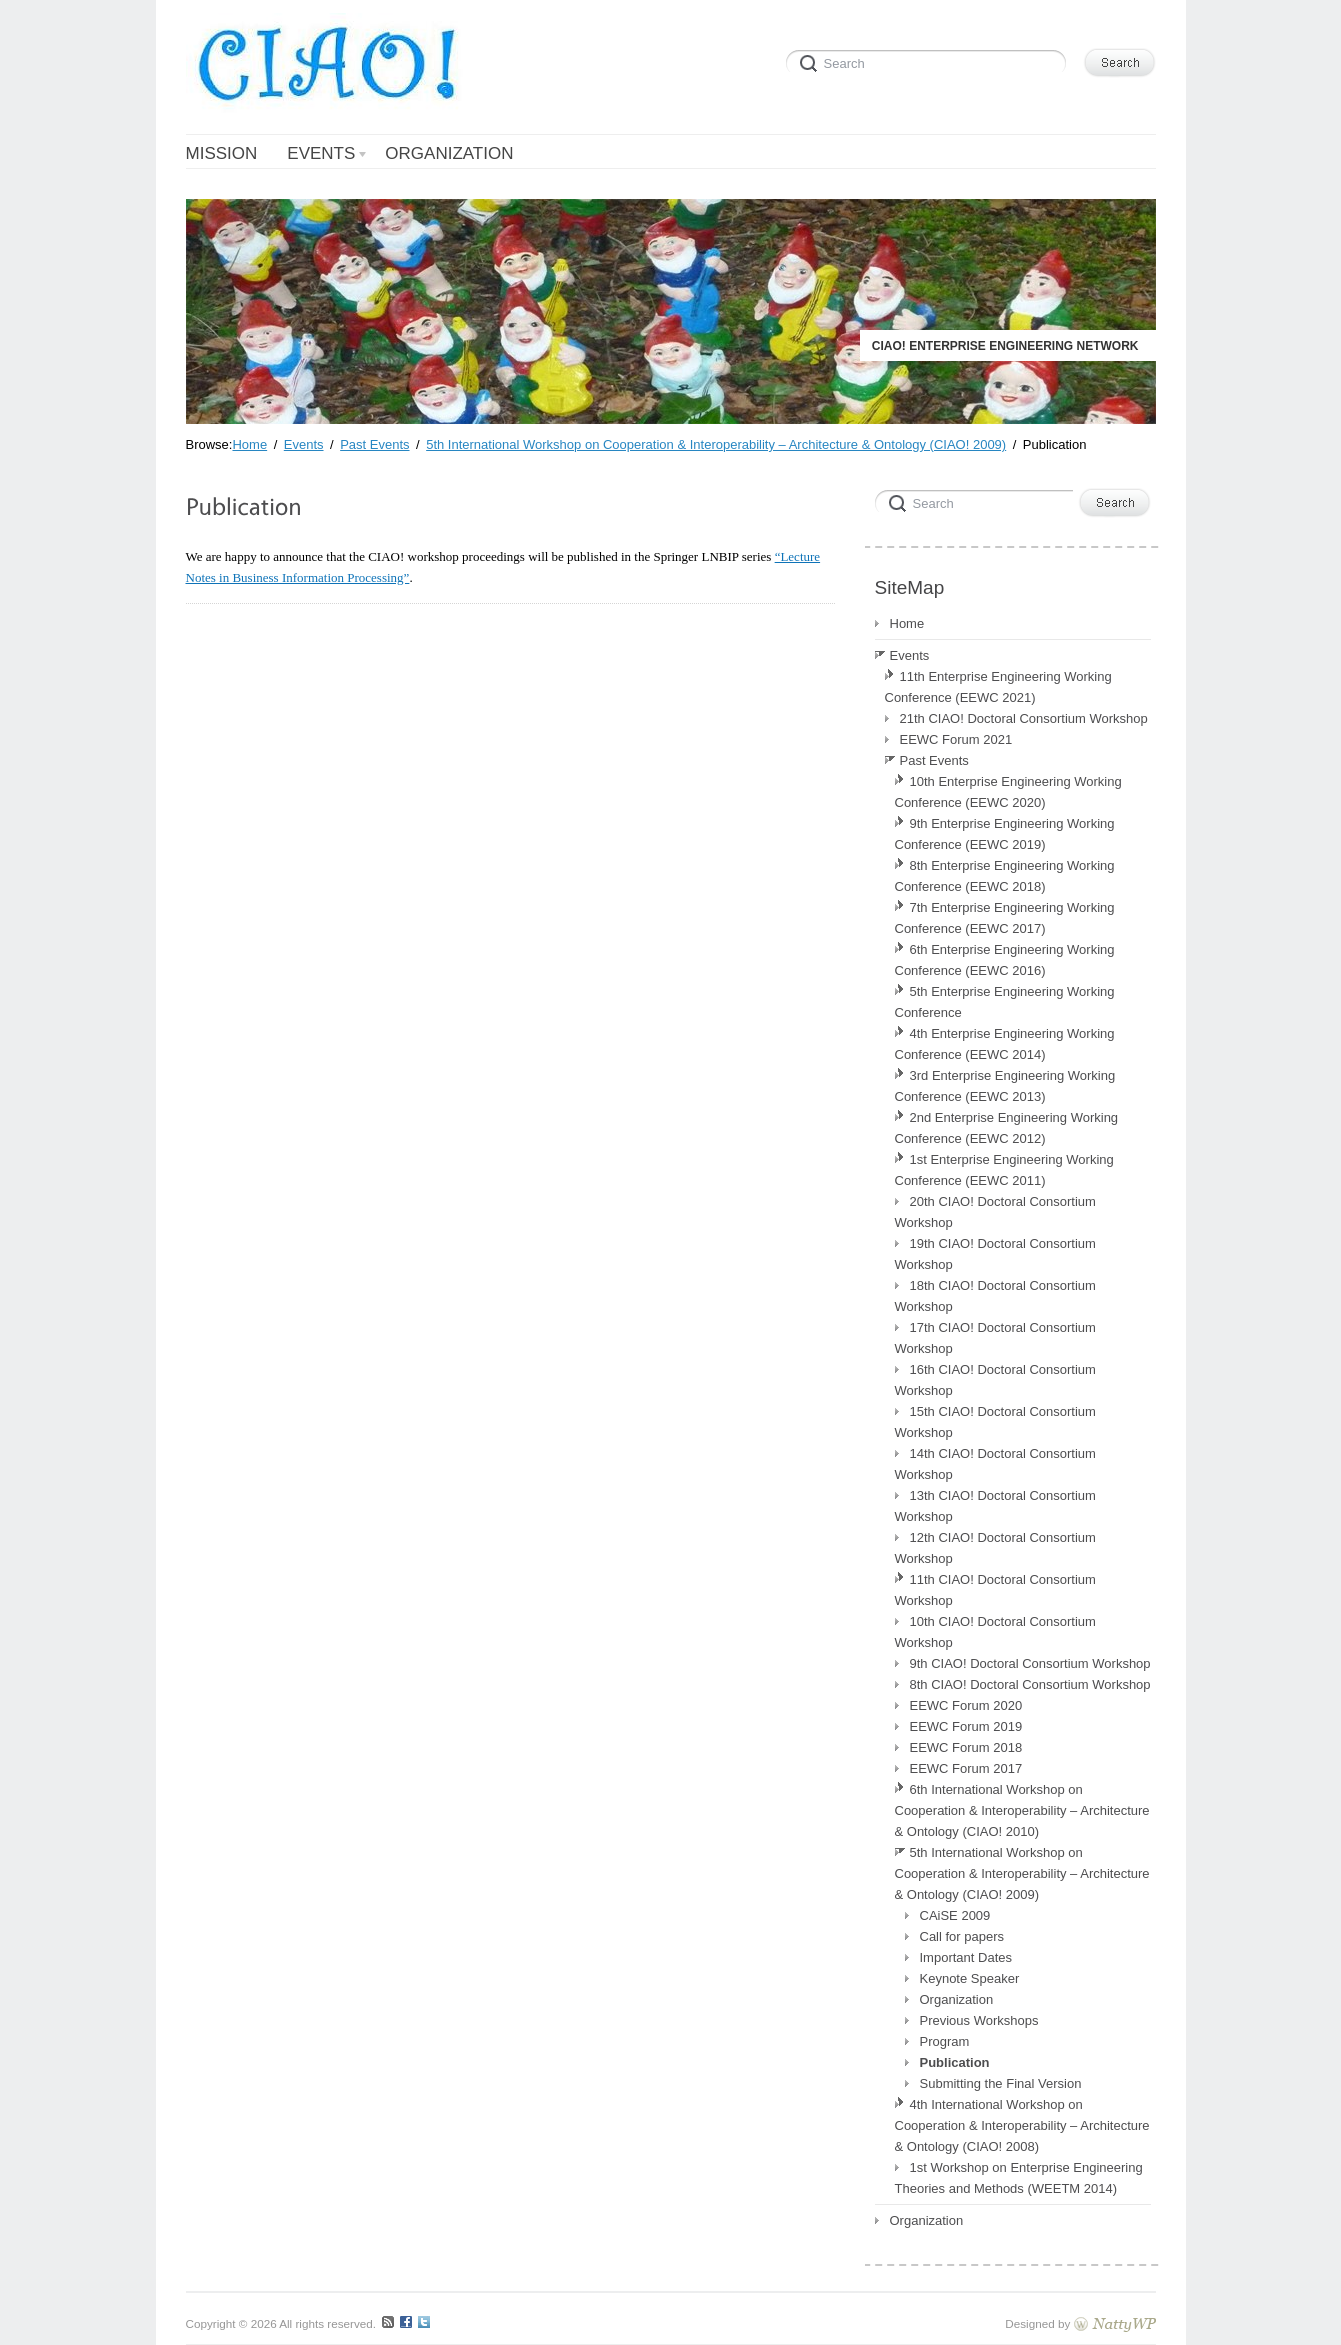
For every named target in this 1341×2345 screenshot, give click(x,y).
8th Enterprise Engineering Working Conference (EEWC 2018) (1005, 876)
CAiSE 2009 (955, 1915)
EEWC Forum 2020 (966, 1705)
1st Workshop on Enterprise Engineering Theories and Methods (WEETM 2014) (1019, 2178)
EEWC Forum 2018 (966, 1747)
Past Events (934, 760)
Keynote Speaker (970, 1978)
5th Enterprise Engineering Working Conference (1005, 1002)
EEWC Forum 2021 (956, 739)
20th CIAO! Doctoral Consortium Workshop (995, 1212)
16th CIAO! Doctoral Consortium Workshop (995, 1380)
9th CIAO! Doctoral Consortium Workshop (1030, 1663)
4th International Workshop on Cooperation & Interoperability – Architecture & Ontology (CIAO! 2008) (1022, 2125)
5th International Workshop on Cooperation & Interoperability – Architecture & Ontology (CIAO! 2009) (1022, 1873)
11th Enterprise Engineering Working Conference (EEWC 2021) (998, 687)
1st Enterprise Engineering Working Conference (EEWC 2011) (1004, 1170)
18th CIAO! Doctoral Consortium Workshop (995, 1296)
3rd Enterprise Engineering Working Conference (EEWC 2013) (1005, 1086)
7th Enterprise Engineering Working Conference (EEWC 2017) (1005, 918)
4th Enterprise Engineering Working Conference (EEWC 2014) (1005, 1044)
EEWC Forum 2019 (966, 1726)
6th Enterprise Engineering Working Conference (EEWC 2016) (1005, 960)
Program (945, 2041)
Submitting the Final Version (1001, 2083)
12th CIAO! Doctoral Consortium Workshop (995, 1548)
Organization (957, 1999)
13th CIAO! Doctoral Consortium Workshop (995, 1506)
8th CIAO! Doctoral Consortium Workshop (1030, 1684)
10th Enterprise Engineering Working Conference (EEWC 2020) (1008, 792)
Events (910, 655)
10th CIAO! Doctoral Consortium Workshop (995, 1632)
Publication (955, 2062)
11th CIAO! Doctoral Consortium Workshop (995, 1590)
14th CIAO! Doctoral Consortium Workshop (995, 1464)
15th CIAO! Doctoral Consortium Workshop (995, 1422)
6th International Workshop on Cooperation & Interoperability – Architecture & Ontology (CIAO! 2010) (1022, 1810)
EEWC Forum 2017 (966, 1768)
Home (907, 623)
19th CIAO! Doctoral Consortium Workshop (995, 1254)
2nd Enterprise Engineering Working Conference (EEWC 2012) (1007, 1128)
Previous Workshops (979, 2020)
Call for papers (962, 1936)
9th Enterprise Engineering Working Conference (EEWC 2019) (1005, 834)
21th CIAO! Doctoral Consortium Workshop (1024, 718)
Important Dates (966, 1957)
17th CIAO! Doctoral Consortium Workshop (995, 1338)
